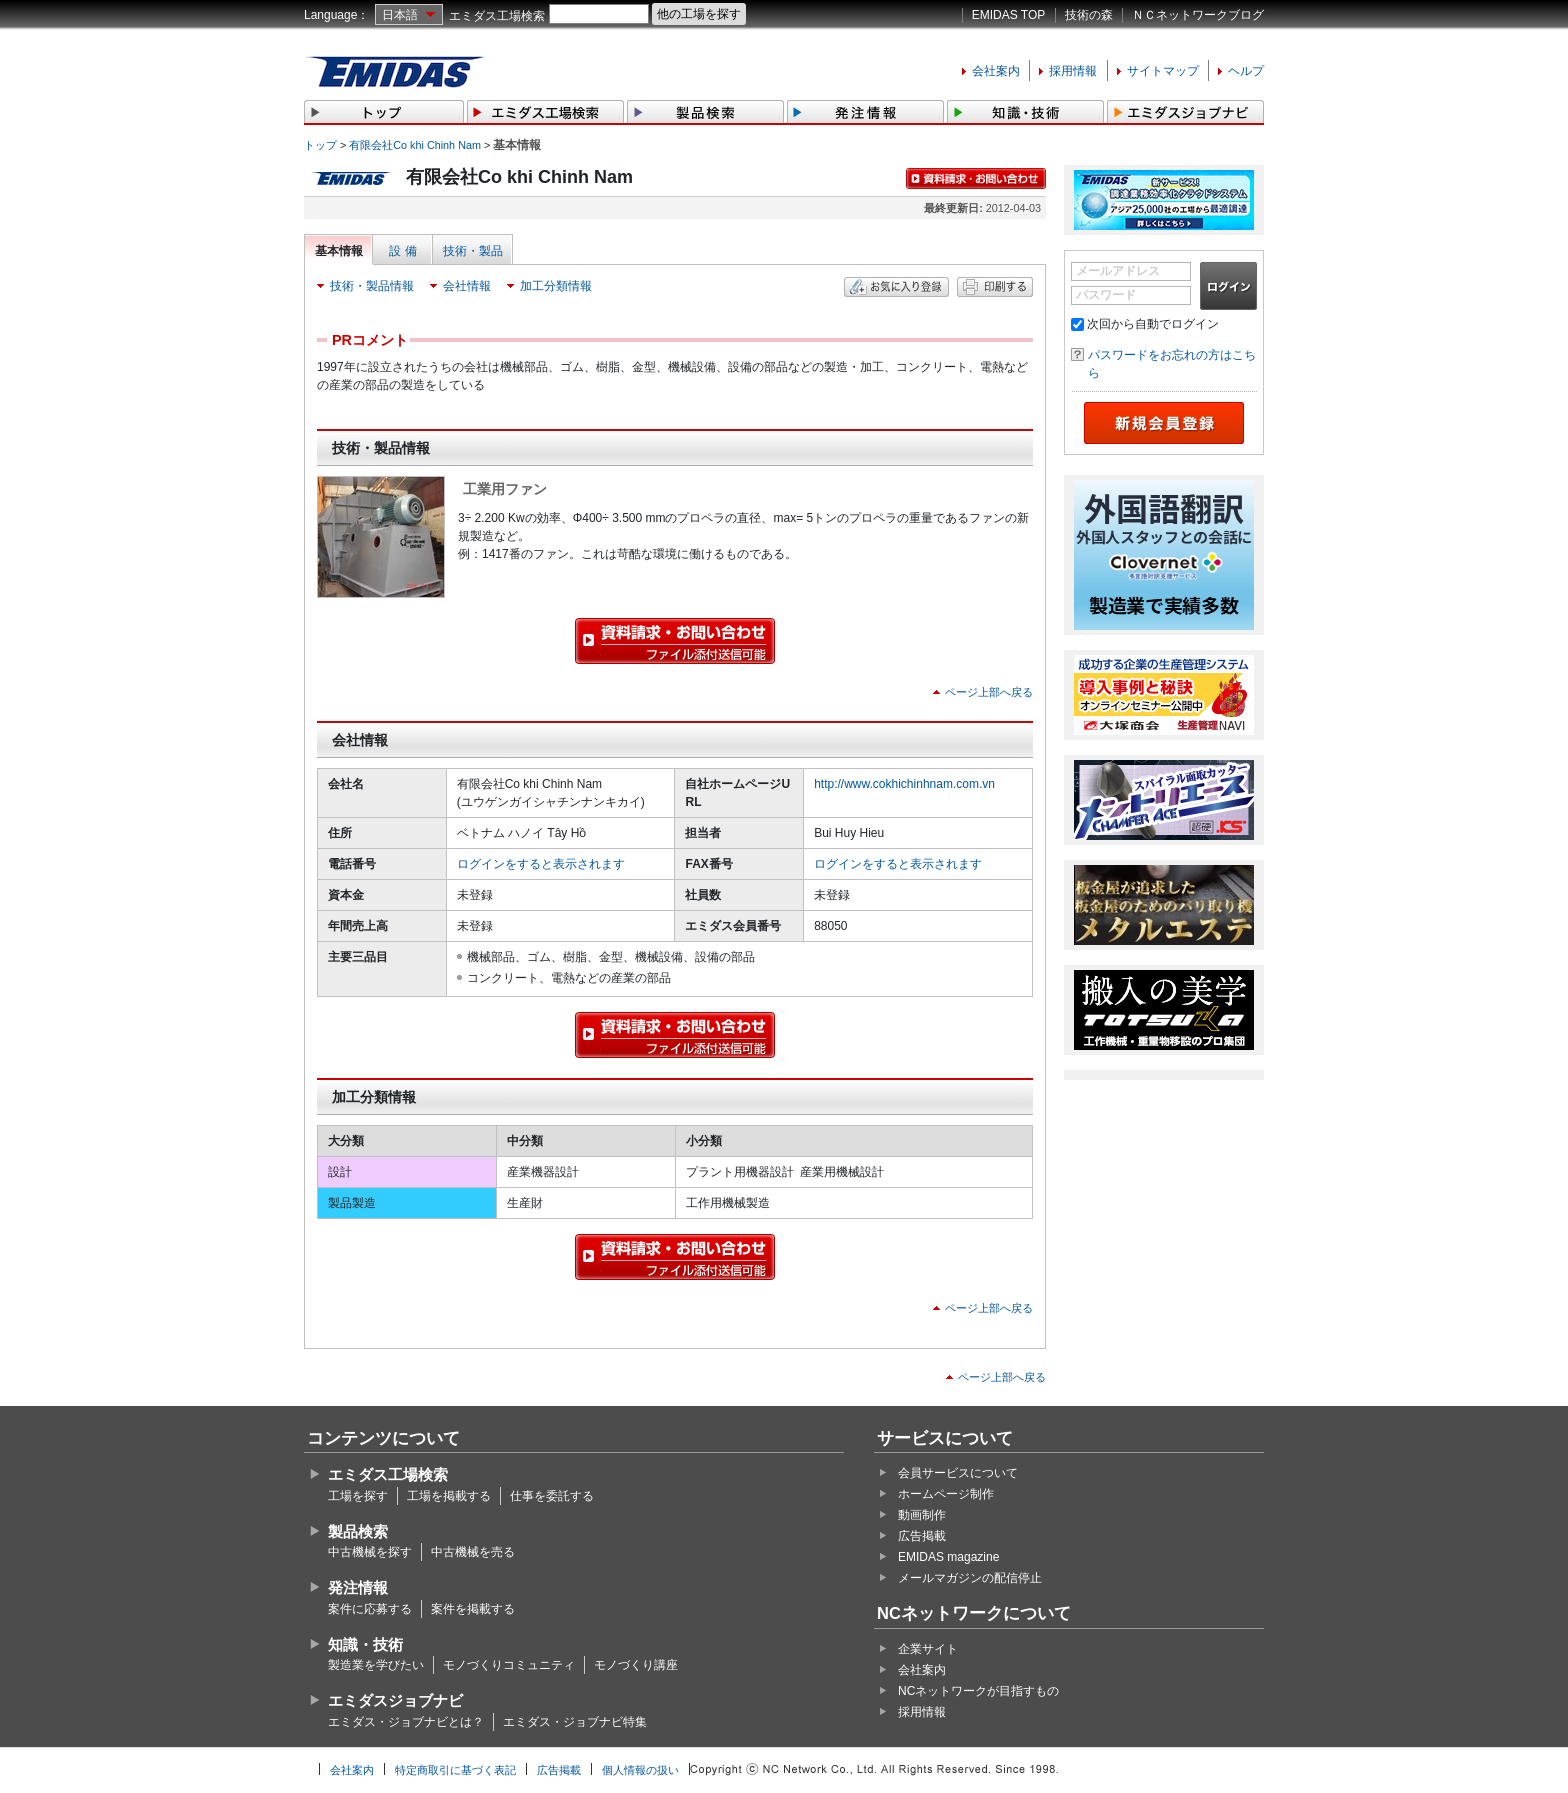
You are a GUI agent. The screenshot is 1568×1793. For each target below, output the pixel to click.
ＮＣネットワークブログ (1198, 15)
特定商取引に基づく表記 (455, 1770)
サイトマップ (1163, 71)
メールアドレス (1118, 271)
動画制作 (922, 1515)
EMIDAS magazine (948, 1557)
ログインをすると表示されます (541, 864)
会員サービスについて (958, 1473)
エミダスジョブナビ (395, 1700)
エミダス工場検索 (497, 16)
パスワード (1106, 295)
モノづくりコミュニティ (509, 1665)
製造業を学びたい (376, 1665)
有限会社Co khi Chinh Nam (415, 145)
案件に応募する (370, 1609)
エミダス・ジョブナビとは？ (406, 1722)
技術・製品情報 (372, 286)
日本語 (400, 15)
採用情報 (1073, 71)
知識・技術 (365, 1644)
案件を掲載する (473, 1609)
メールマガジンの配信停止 (970, 1578)
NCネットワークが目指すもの (978, 1691)
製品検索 (358, 1531)
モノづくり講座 (636, 1665)
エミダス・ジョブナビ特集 (575, 1722)
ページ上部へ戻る (989, 692)
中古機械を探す (370, 1552)
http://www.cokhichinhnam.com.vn (904, 784)
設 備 (402, 251)
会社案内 (996, 71)
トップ (320, 145)
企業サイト (928, 1649)
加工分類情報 (556, 286)
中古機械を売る (473, 1552)
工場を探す (358, 1496)
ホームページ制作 (946, 1494)
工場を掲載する (449, 1496)
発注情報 (358, 1587)
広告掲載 (922, 1536)
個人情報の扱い (640, 1770)
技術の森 (1089, 15)
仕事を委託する (552, 1496)
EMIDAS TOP (1009, 15)
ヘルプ (1246, 71)
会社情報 (467, 286)
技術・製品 (473, 251)
